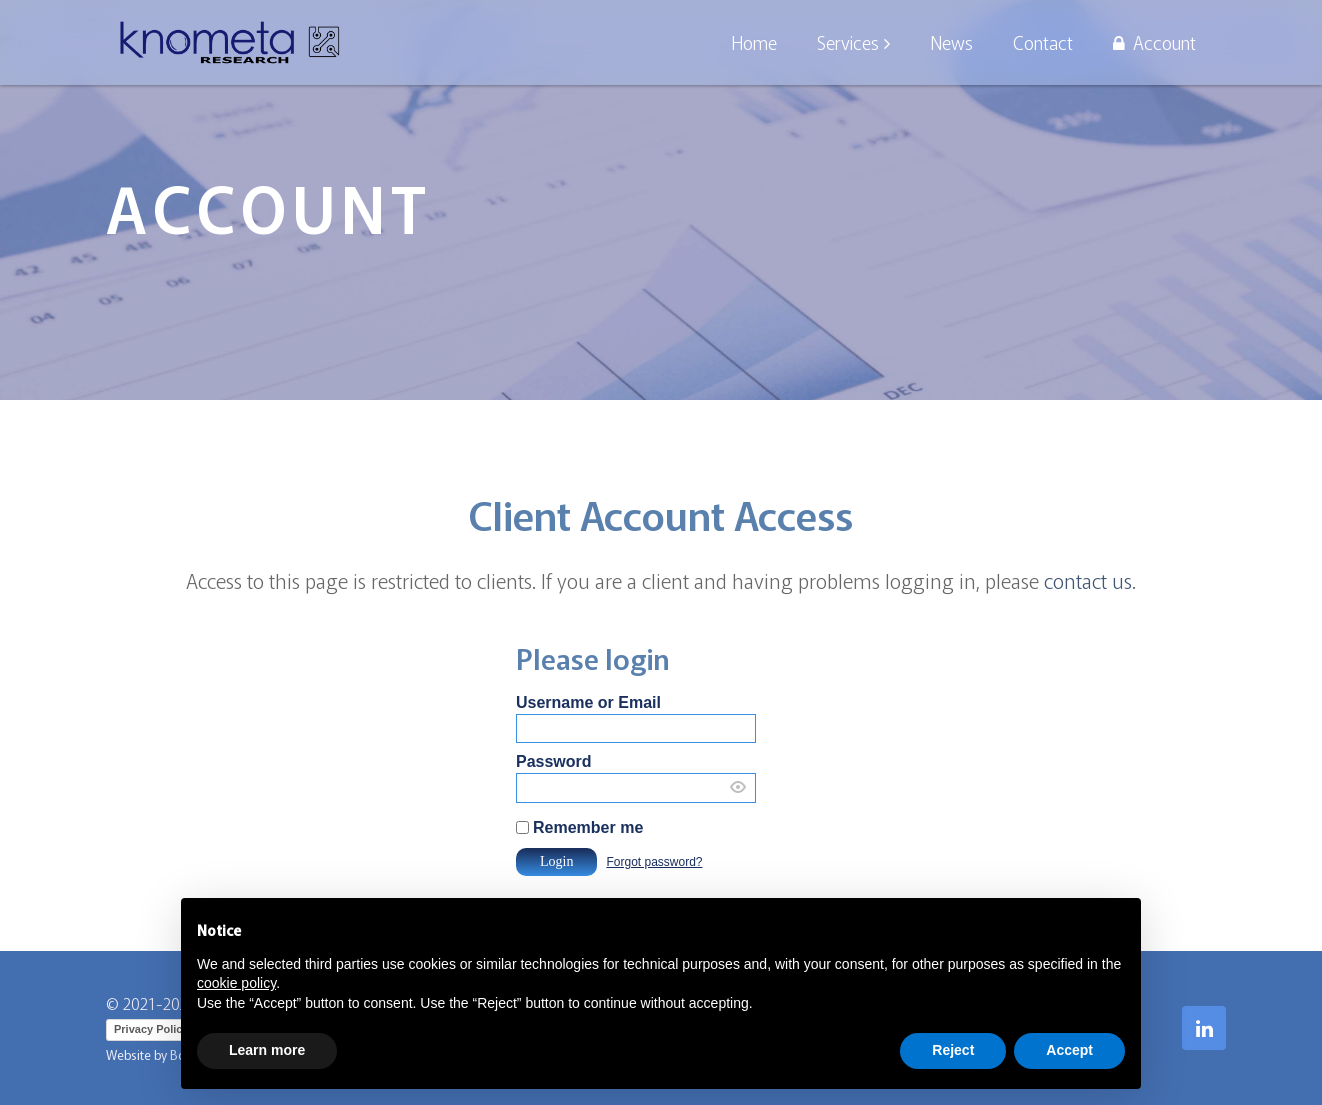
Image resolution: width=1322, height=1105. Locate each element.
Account (1154, 42)
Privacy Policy (151, 1029)
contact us (1088, 580)
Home (754, 42)
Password (554, 761)
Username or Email (588, 702)
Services (848, 42)
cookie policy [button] (236, 983)
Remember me (588, 827)
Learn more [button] (267, 1050)
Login (556, 861)
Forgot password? (654, 862)
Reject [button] (953, 1050)
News (951, 42)
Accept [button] (1069, 1050)
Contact (1043, 42)
